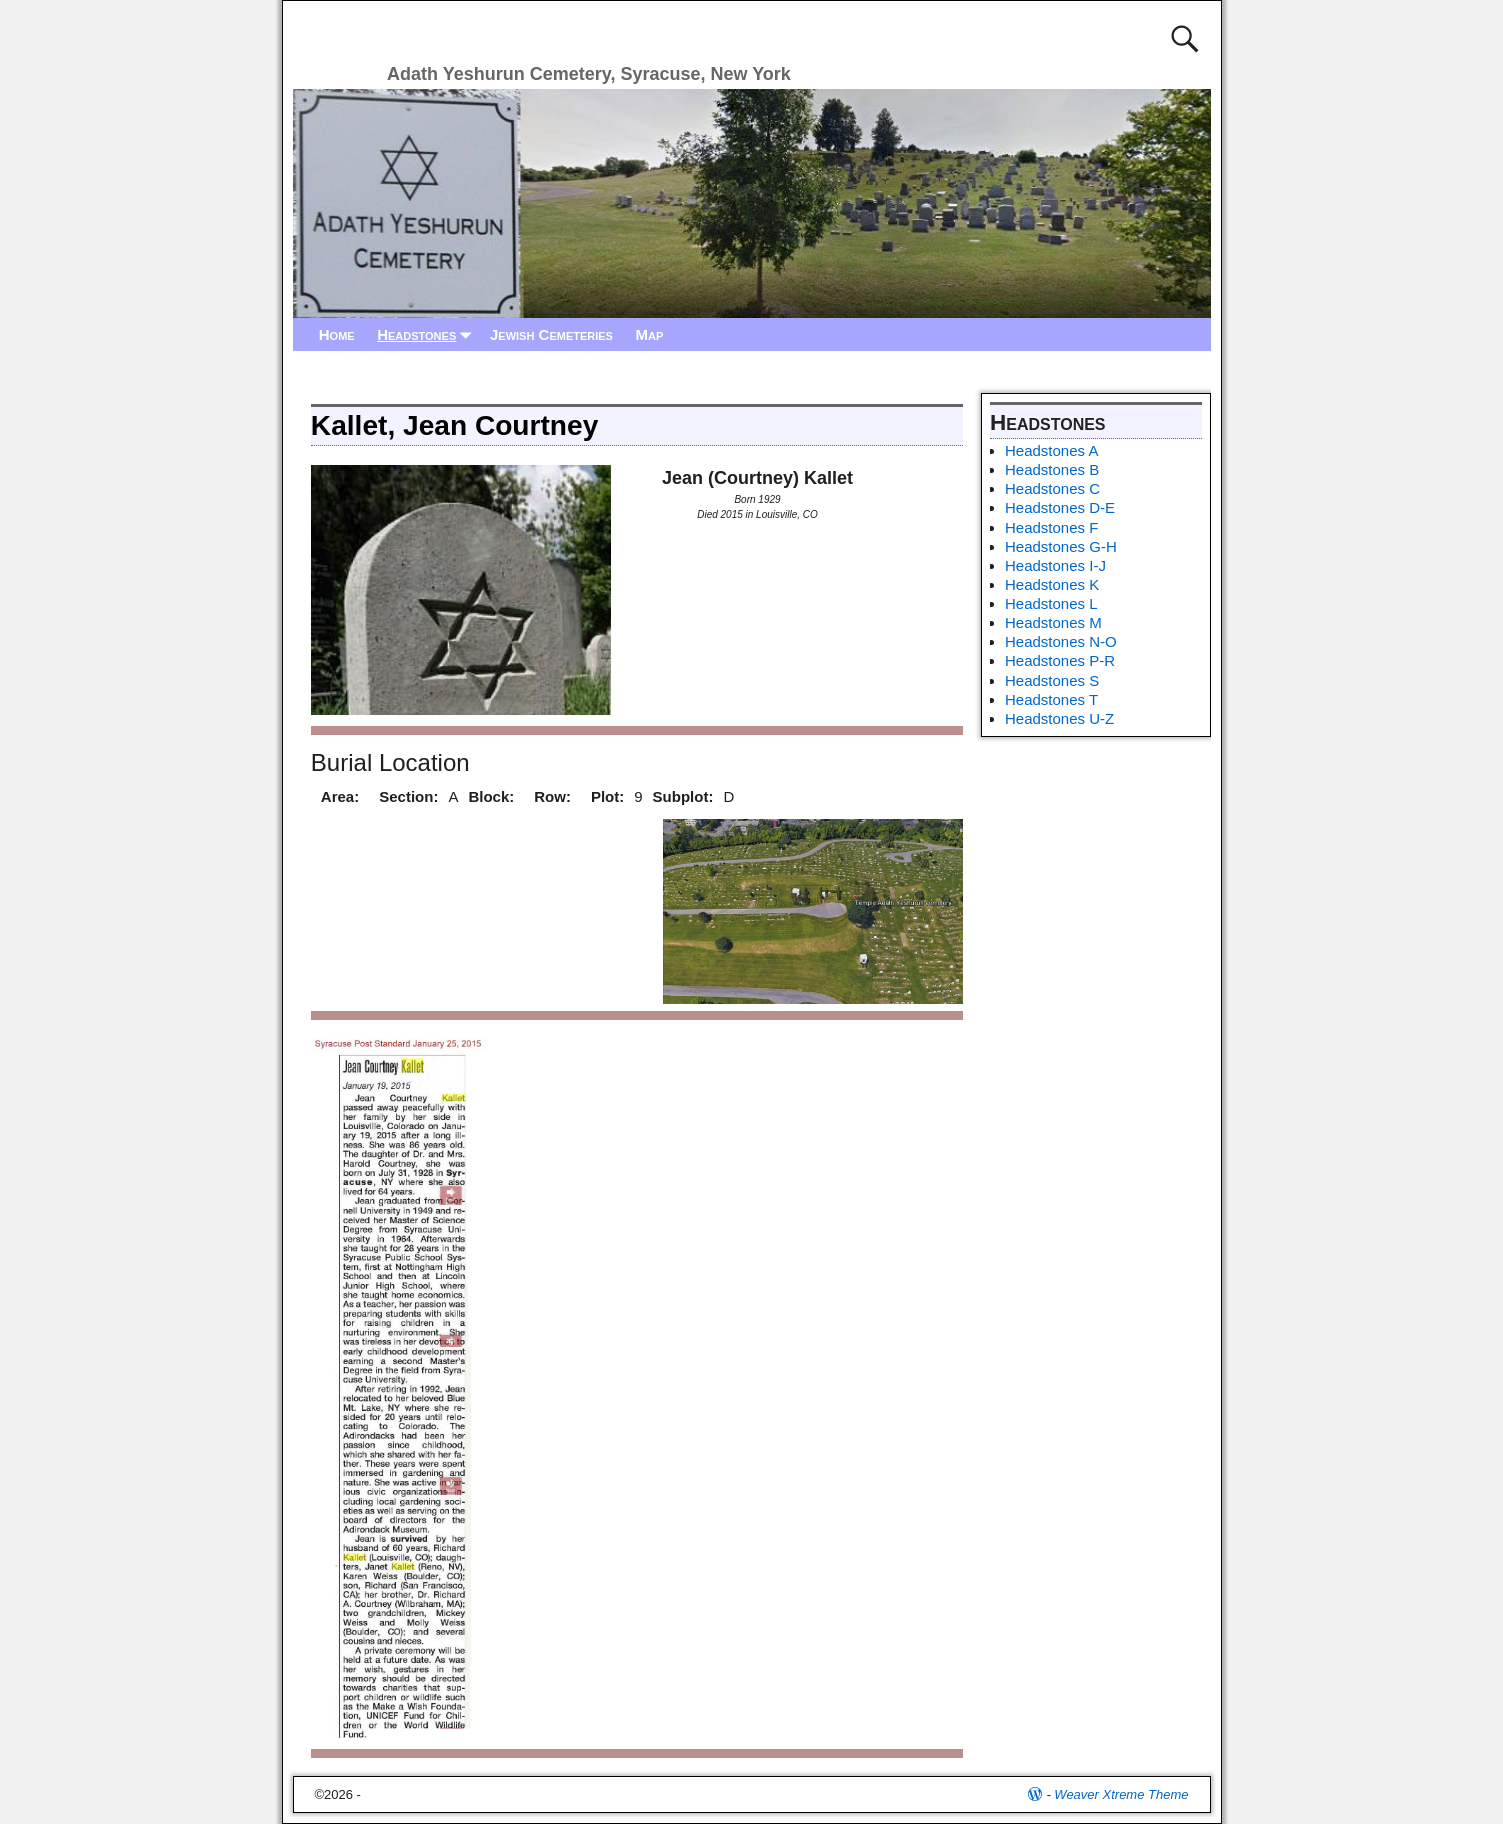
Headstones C (1052, 488)
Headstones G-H (1061, 546)
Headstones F (1051, 527)
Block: (491, 796)
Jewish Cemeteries (551, 334)
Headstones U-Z (1059, 718)
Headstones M (1053, 622)
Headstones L (1051, 603)
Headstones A (1051, 450)
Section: (408, 796)
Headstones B (1052, 469)
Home (337, 334)
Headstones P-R (1060, 660)
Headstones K (1052, 584)
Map (649, 334)
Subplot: (683, 796)
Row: (552, 796)
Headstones (428, 334)
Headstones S (1052, 680)
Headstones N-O (1061, 641)
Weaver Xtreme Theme (1121, 1794)
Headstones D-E (1060, 507)
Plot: (607, 796)
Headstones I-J (1055, 565)
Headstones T (1051, 699)
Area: (340, 796)
